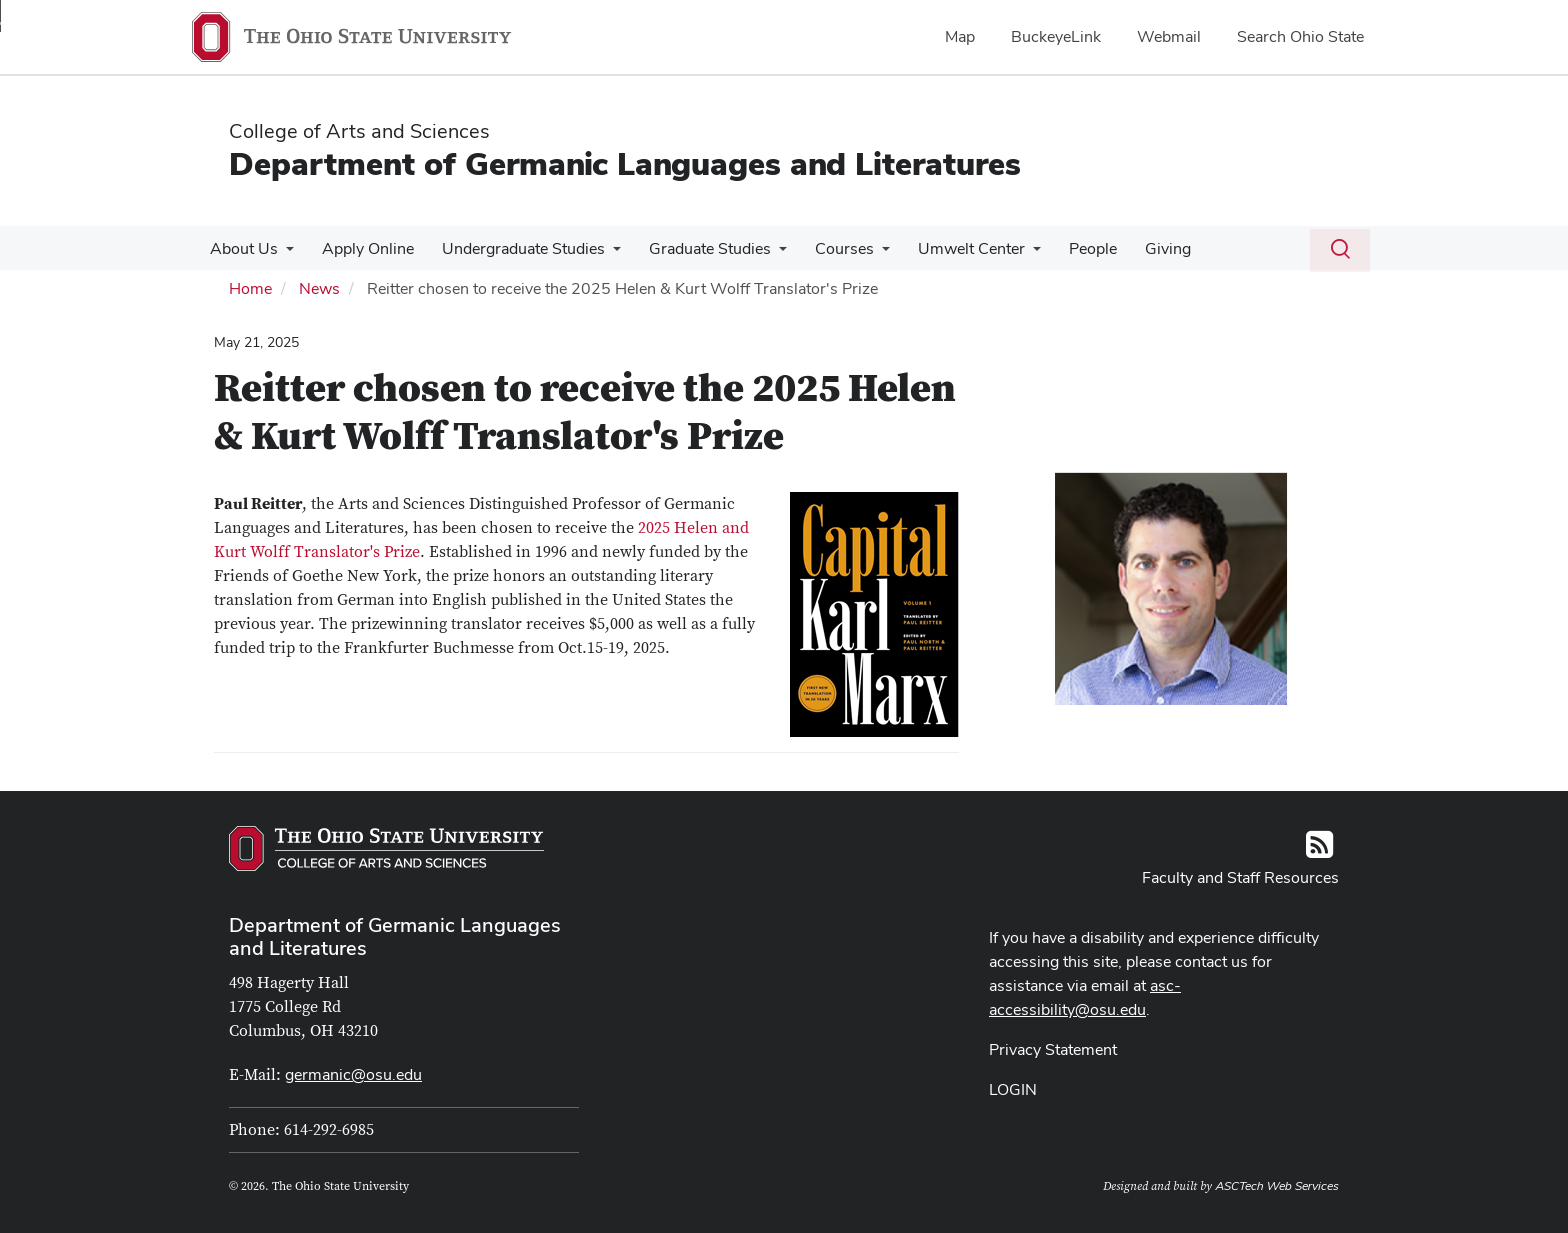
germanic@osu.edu (353, 1074)
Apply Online (362, 248)
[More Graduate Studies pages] (765, 254)
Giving (1138, 248)
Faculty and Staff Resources (1240, 877)
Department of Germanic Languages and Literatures (625, 163)
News (319, 288)
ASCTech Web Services (1277, 1186)
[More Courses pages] (864, 254)
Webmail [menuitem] (1169, 36)
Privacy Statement (1053, 1049)
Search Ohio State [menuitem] (1300, 36)
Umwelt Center (949, 248)
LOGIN (1013, 1089)
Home (250, 288)
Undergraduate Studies (513, 248)
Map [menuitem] (960, 36)
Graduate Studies (696, 248)
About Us (242, 248)
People (1067, 248)
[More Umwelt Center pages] (1011, 254)
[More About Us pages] (284, 254)
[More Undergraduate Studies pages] (603, 254)
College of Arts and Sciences (359, 131)
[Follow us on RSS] (1319, 850)
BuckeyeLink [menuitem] (1056, 36)
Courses (826, 248)
